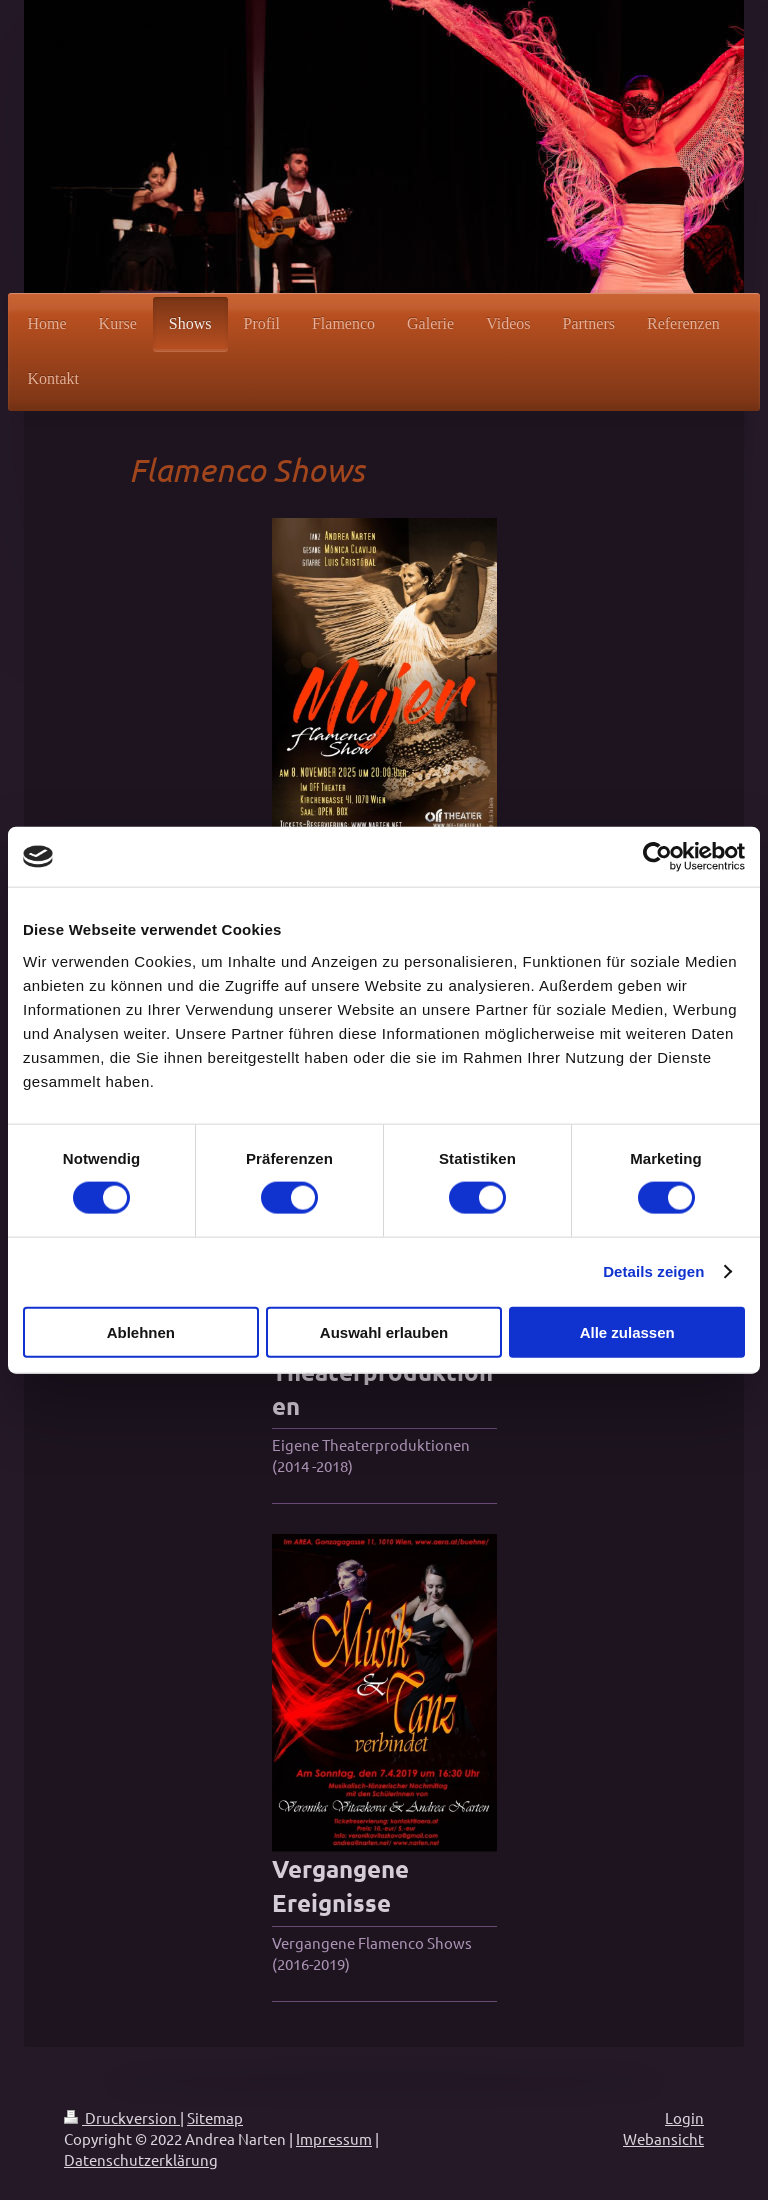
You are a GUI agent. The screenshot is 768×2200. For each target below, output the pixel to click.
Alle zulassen (627, 1331)
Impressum (334, 2138)
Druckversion (122, 2117)
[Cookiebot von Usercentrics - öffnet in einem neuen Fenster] (657, 857)
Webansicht (663, 2138)
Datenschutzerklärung (141, 2159)
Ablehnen (141, 1331)
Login (684, 2117)
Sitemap (215, 2117)
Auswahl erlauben (384, 1331)
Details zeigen (653, 1271)
